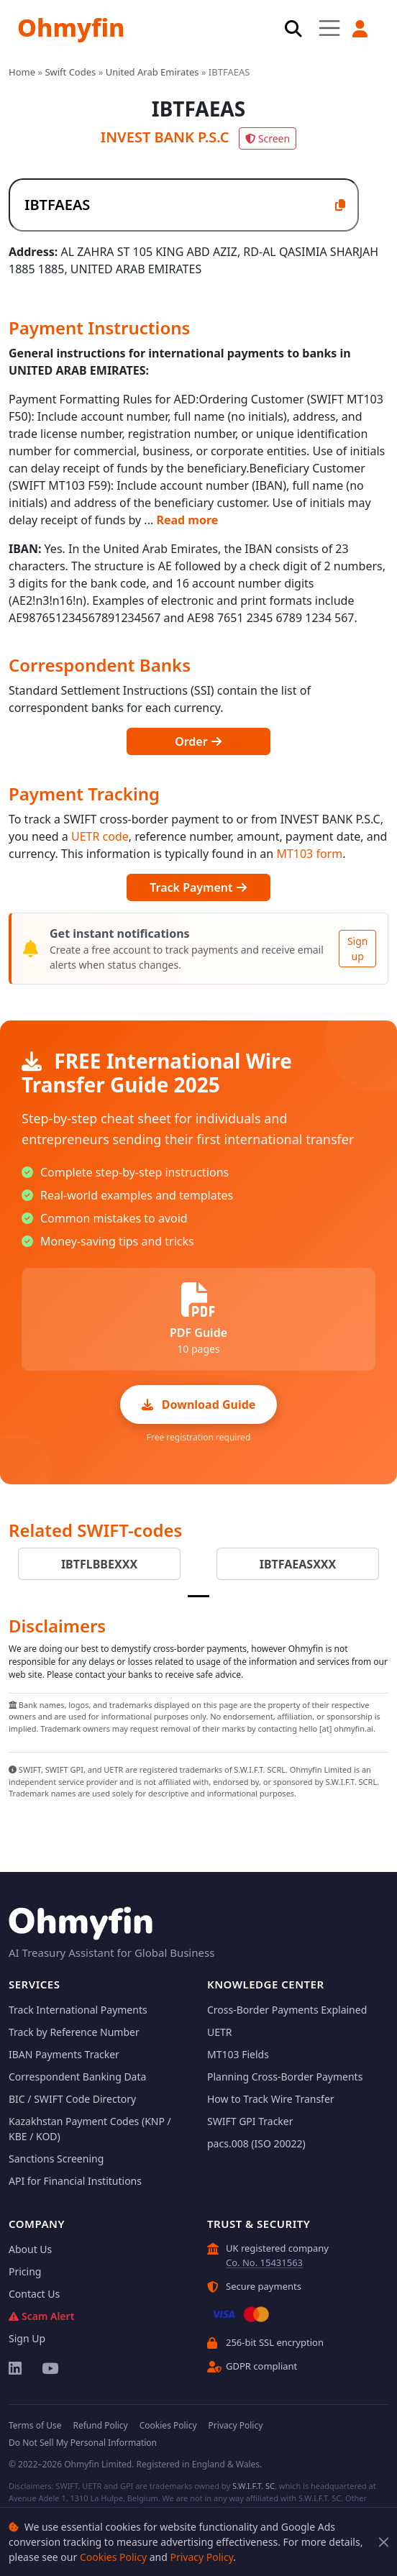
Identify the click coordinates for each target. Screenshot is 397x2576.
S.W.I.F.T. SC (253, 2485)
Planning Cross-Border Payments (284, 2076)
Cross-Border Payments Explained (287, 2010)
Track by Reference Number (74, 2032)
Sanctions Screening (56, 2158)
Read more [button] (187, 520)
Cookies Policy (113, 2557)
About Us (30, 2249)
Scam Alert (41, 2316)
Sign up (357, 948)
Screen (267, 138)
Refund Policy (100, 2425)
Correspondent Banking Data (77, 2076)
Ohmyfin (70, 27)
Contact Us (34, 2294)
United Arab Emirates (152, 71)
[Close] (383, 2541)
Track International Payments (78, 2010)
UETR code (100, 836)
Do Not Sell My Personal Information (83, 2442)
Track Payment (198, 887)
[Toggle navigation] (329, 27)
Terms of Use (35, 2425)
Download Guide (199, 1404)
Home (22, 71)
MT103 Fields (238, 2054)
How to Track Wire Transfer (270, 2099)
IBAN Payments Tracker (64, 2054)
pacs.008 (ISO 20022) (256, 2143)
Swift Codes (70, 71)
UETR (219, 2032)
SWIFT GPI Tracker (250, 2121)
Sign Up (27, 2338)
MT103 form (309, 854)
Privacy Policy (201, 2557)
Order (198, 741)
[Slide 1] (198, 1596)
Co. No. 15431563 (264, 2262)
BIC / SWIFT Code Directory (72, 2099)
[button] (359, 29)
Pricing (25, 2271)
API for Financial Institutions (75, 2181)
